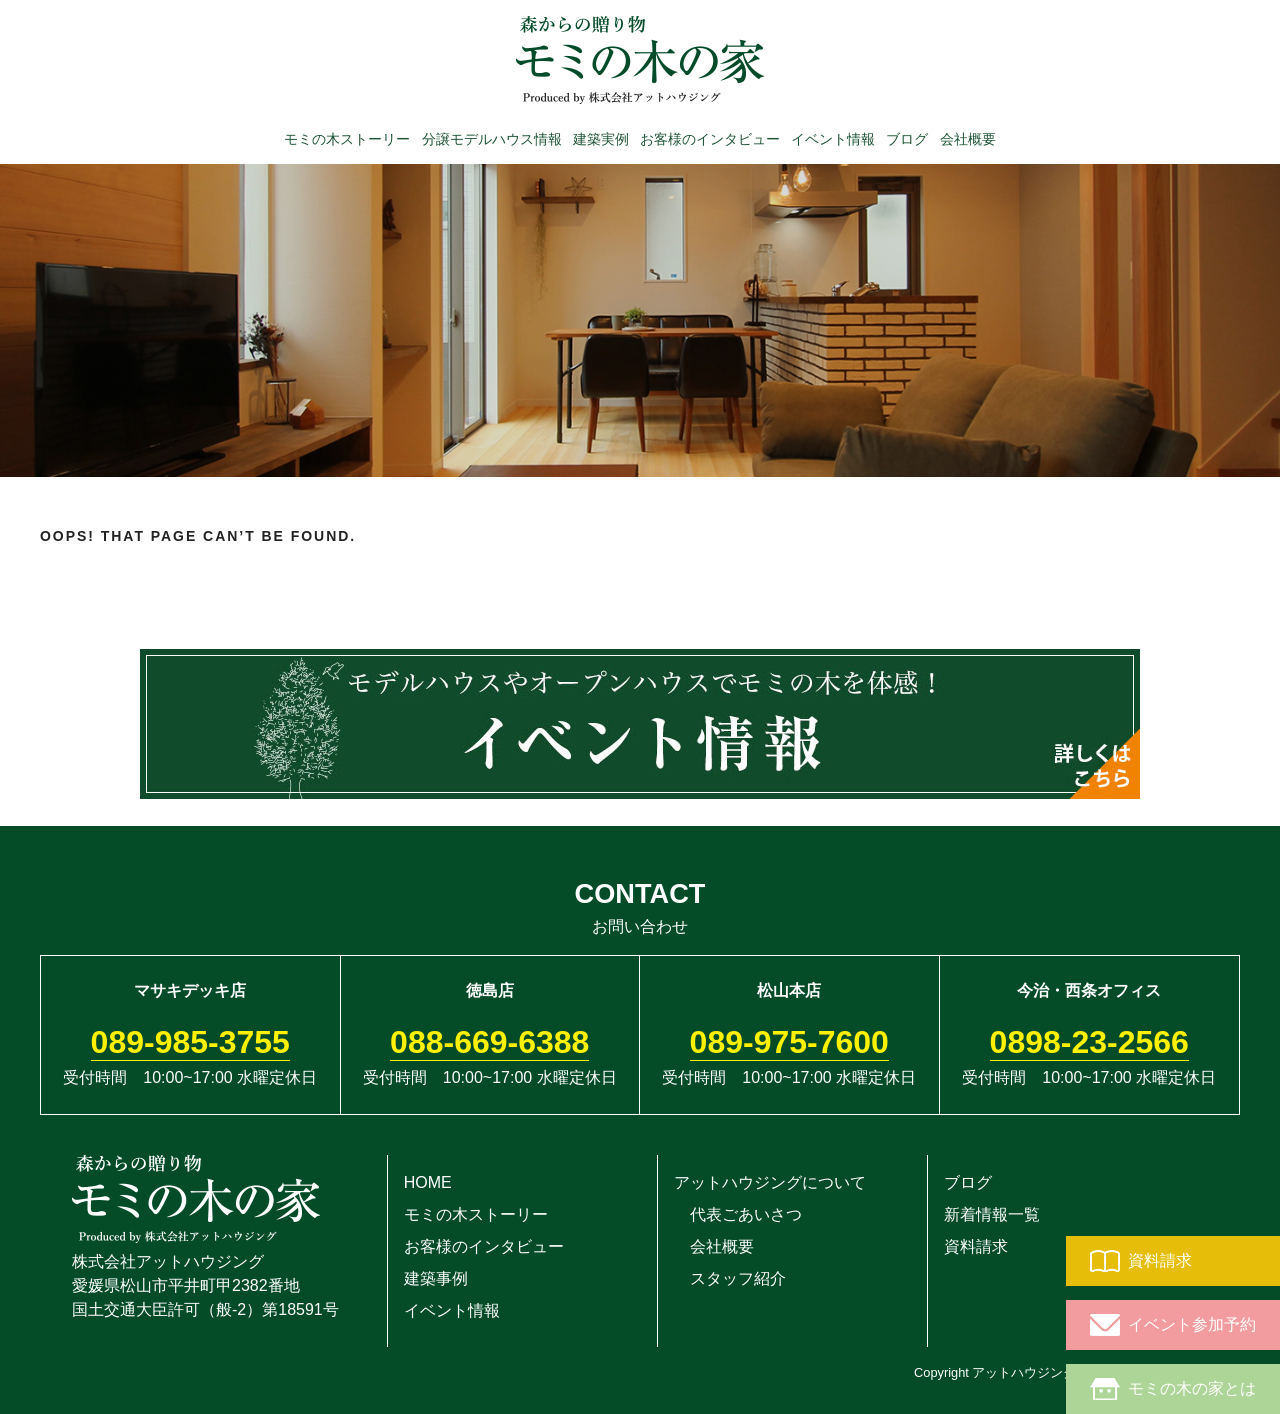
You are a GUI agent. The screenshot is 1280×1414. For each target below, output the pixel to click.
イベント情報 (833, 138)
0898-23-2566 (1089, 1042)
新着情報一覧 (992, 1214)
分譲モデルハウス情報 (492, 138)
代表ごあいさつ (738, 1214)
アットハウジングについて (770, 1182)
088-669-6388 (489, 1042)
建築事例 (436, 1278)
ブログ (907, 138)
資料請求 (1141, 1261)
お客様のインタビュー (710, 138)
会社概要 (968, 138)
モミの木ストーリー (347, 138)
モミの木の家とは (1173, 1389)
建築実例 (601, 138)
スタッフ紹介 (730, 1278)
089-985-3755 (190, 1042)
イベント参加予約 (1173, 1325)
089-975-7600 (789, 1042)
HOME (428, 1182)
